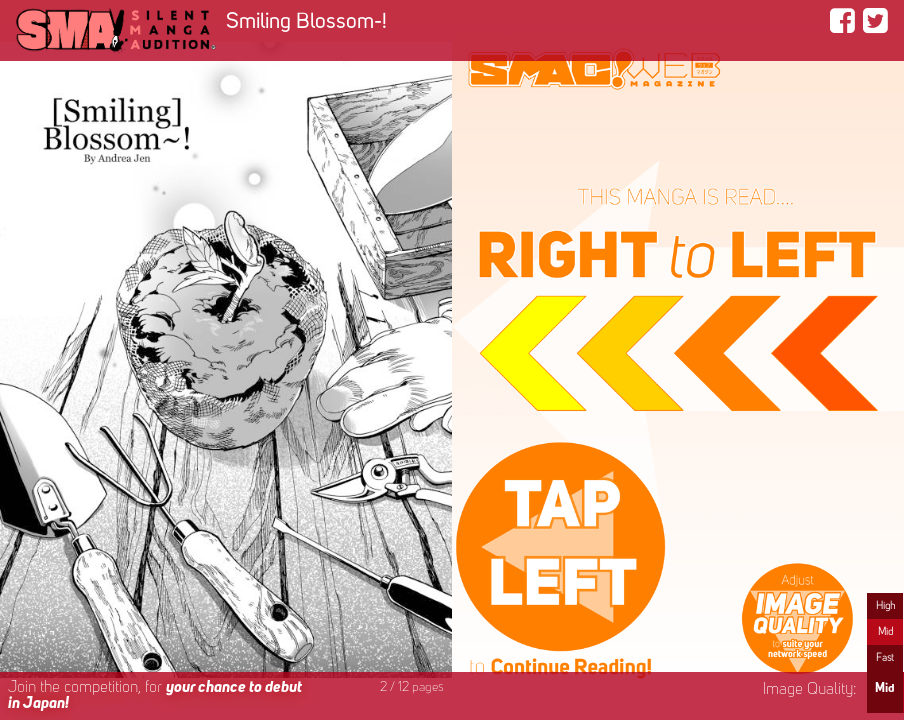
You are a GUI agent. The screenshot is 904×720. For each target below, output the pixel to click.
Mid (885, 632)
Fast (885, 658)
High (885, 606)
